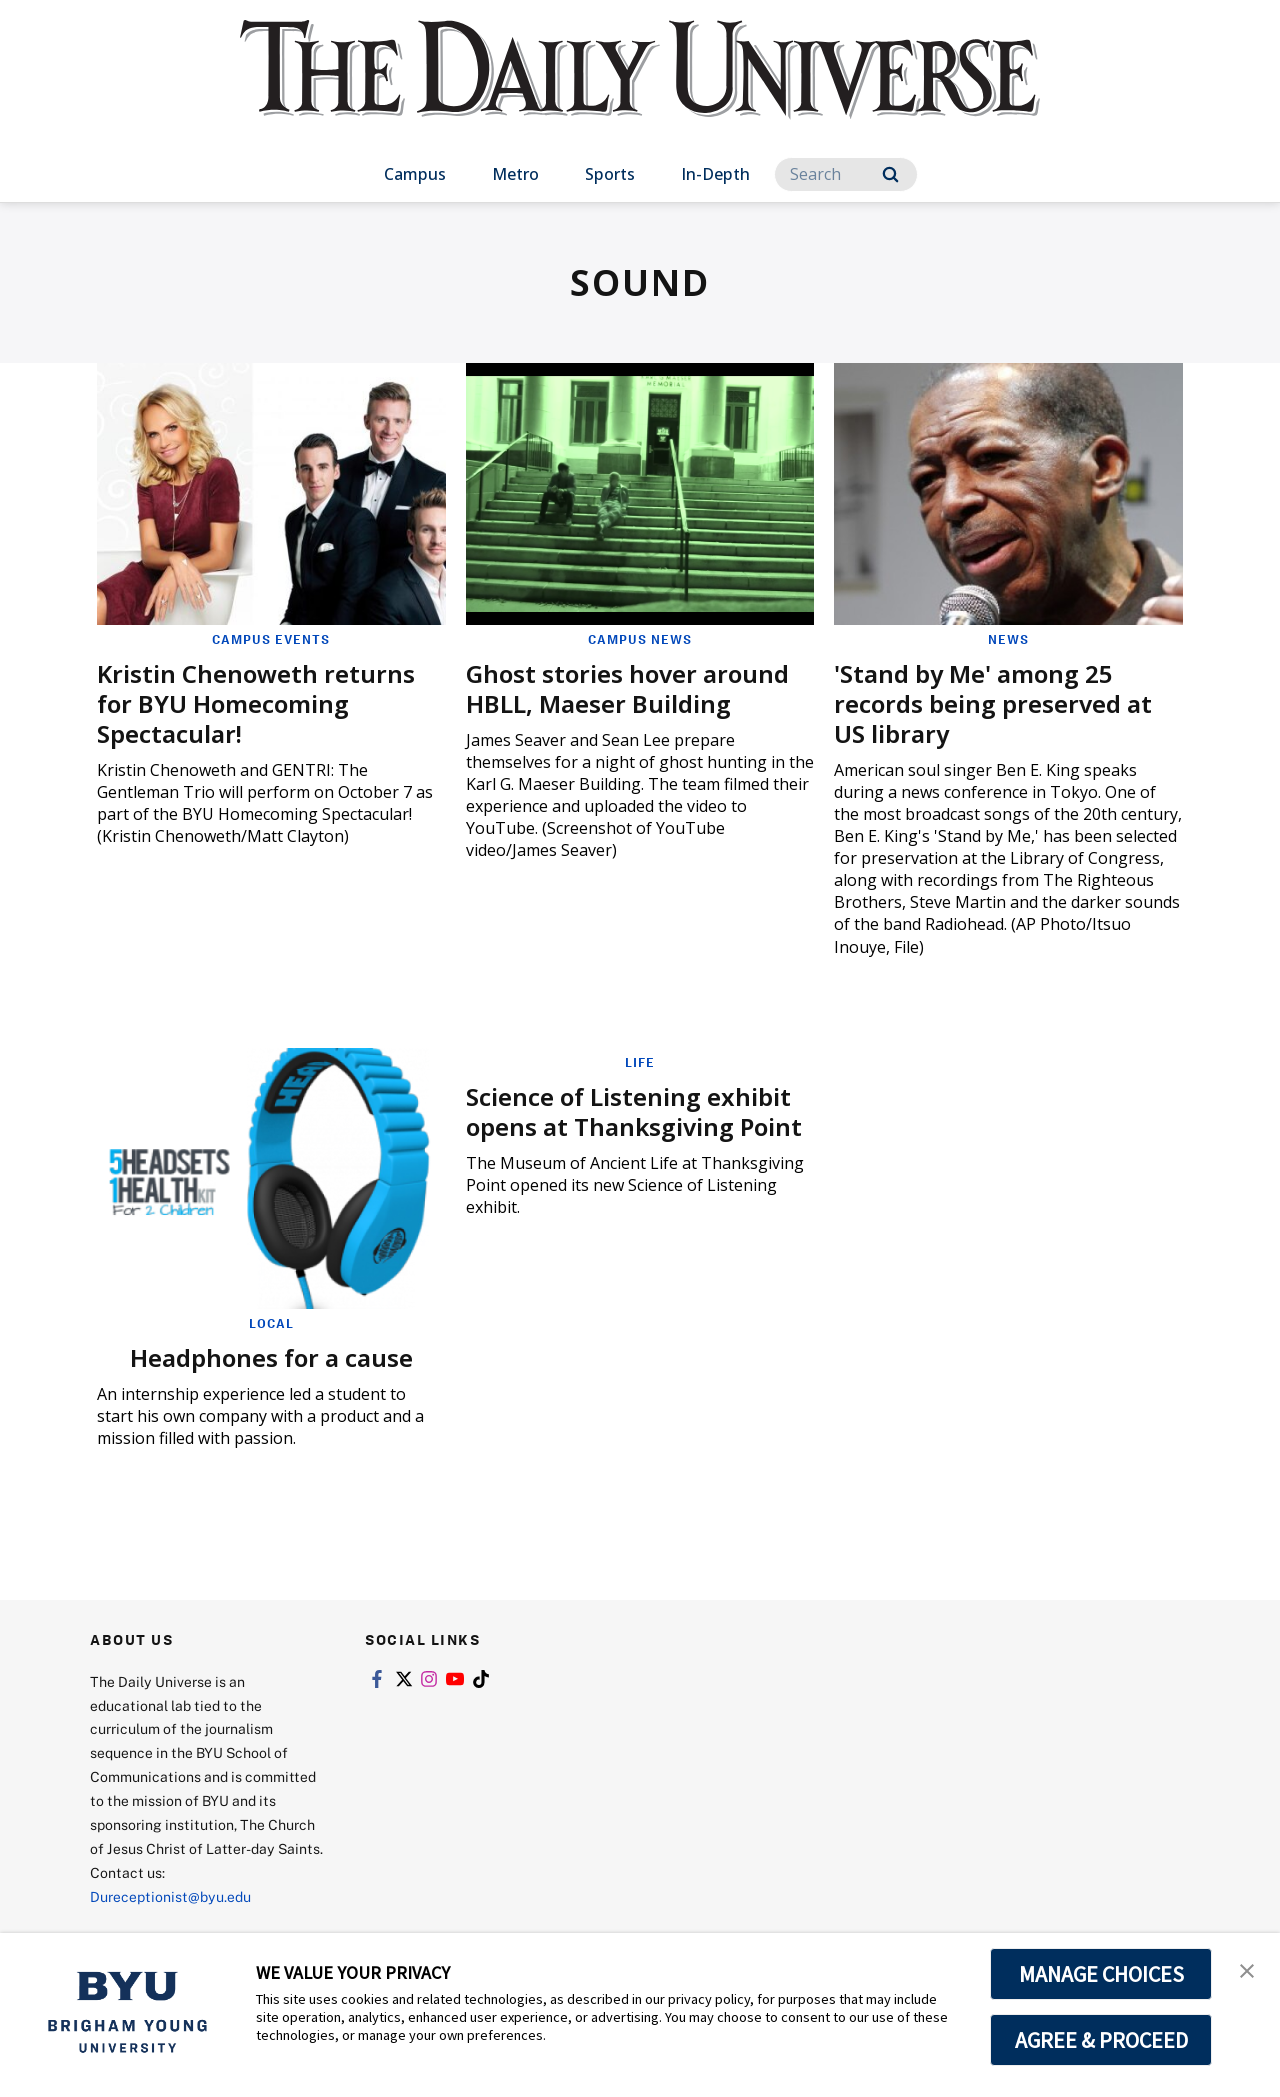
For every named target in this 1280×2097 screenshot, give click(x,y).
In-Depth (715, 174)
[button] (1247, 1969)
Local (271, 1323)
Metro (515, 174)
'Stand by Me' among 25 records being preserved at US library (993, 703)
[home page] (640, 89)
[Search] (846, 174)
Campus (415, 174)
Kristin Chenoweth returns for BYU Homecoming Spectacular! (256, 703)
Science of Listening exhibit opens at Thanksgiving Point (634, 1111)
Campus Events (271, 639)
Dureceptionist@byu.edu (170, 1896)
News (1008, 639)
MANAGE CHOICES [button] (1101, 1974)
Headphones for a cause (271, 1357)
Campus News (640, 639)
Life (640, 1062)
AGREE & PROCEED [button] (1101, 2040)
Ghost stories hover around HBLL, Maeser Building (627, 688)
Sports (610, 174)
